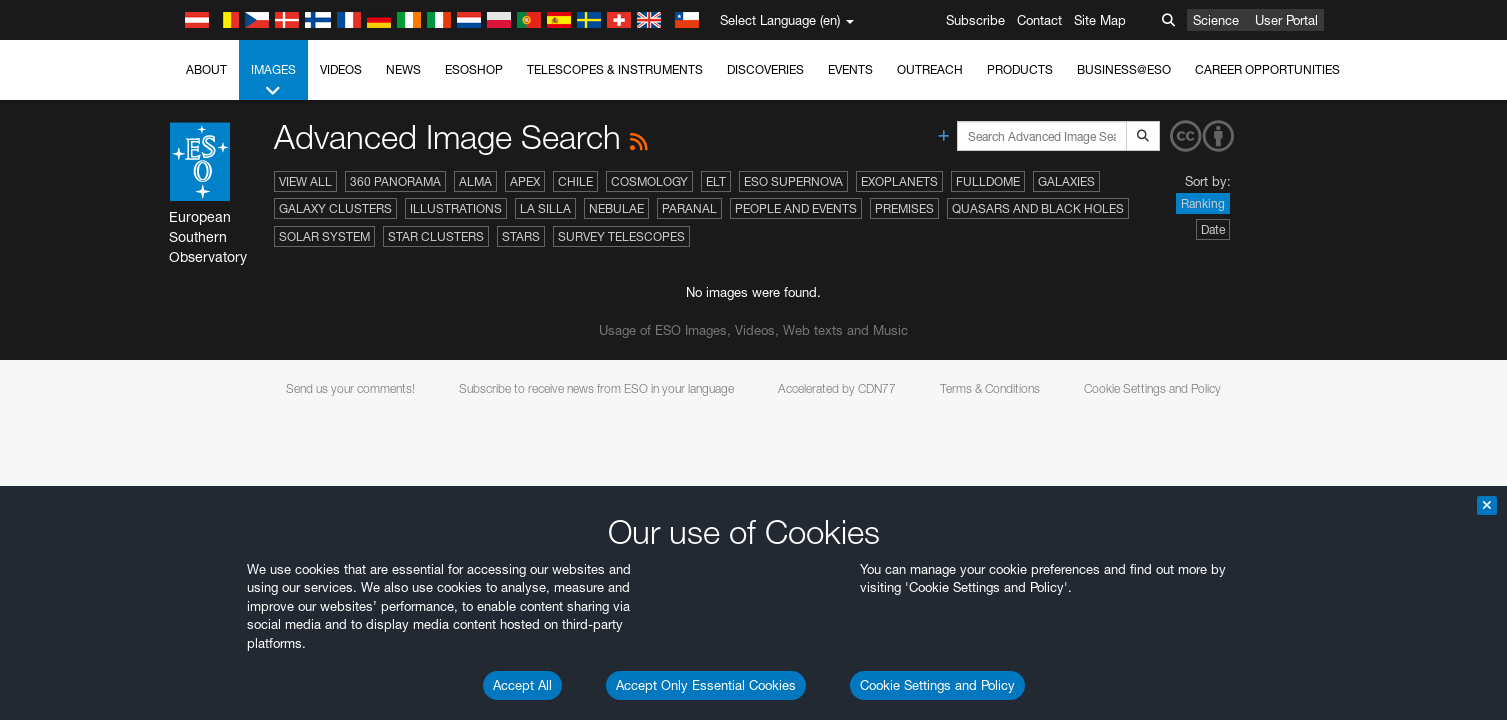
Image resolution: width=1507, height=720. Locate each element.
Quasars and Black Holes (1038, 208)
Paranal (689, 208)
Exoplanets (899, 181)
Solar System (324, 236)
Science (1216, 20)
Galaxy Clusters (335, 208)
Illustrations (456, 208)
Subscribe (975, 20)
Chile (575, 181)
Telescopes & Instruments (615, 69)
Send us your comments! (350, 388)
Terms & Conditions (990, 388)
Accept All (522, 685)
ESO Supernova (793, 181)
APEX (525, 181)
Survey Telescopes (621, 236)
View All (305, 181)
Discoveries (765, 69)
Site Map (1100, 20)
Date (1213, 229)
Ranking (1203, 203)
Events (850, 69)
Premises (904, 208)
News (403, 69)
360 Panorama (395, 181)
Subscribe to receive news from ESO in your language (596, 388)
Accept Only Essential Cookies (706, 685)
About (206, 69)
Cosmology (649, 181)
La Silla (545, 208)
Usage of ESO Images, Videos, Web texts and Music (753, 330)
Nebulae (616, 208)
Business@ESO (1124, 69)
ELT (716, 181)
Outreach (930, 69)
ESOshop (474, 69)
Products (1020, 69)
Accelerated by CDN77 (837, 388)
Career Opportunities (1267, 69)
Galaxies (1066, 181)
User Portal (1286, 20)
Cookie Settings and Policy (937, 685)
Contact (1039, 20)
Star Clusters (436, 236)
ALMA (475, 181)
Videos (341, 69)
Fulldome (988, 181)
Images (273, 81)
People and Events (796, 208)
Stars (521, 236)
